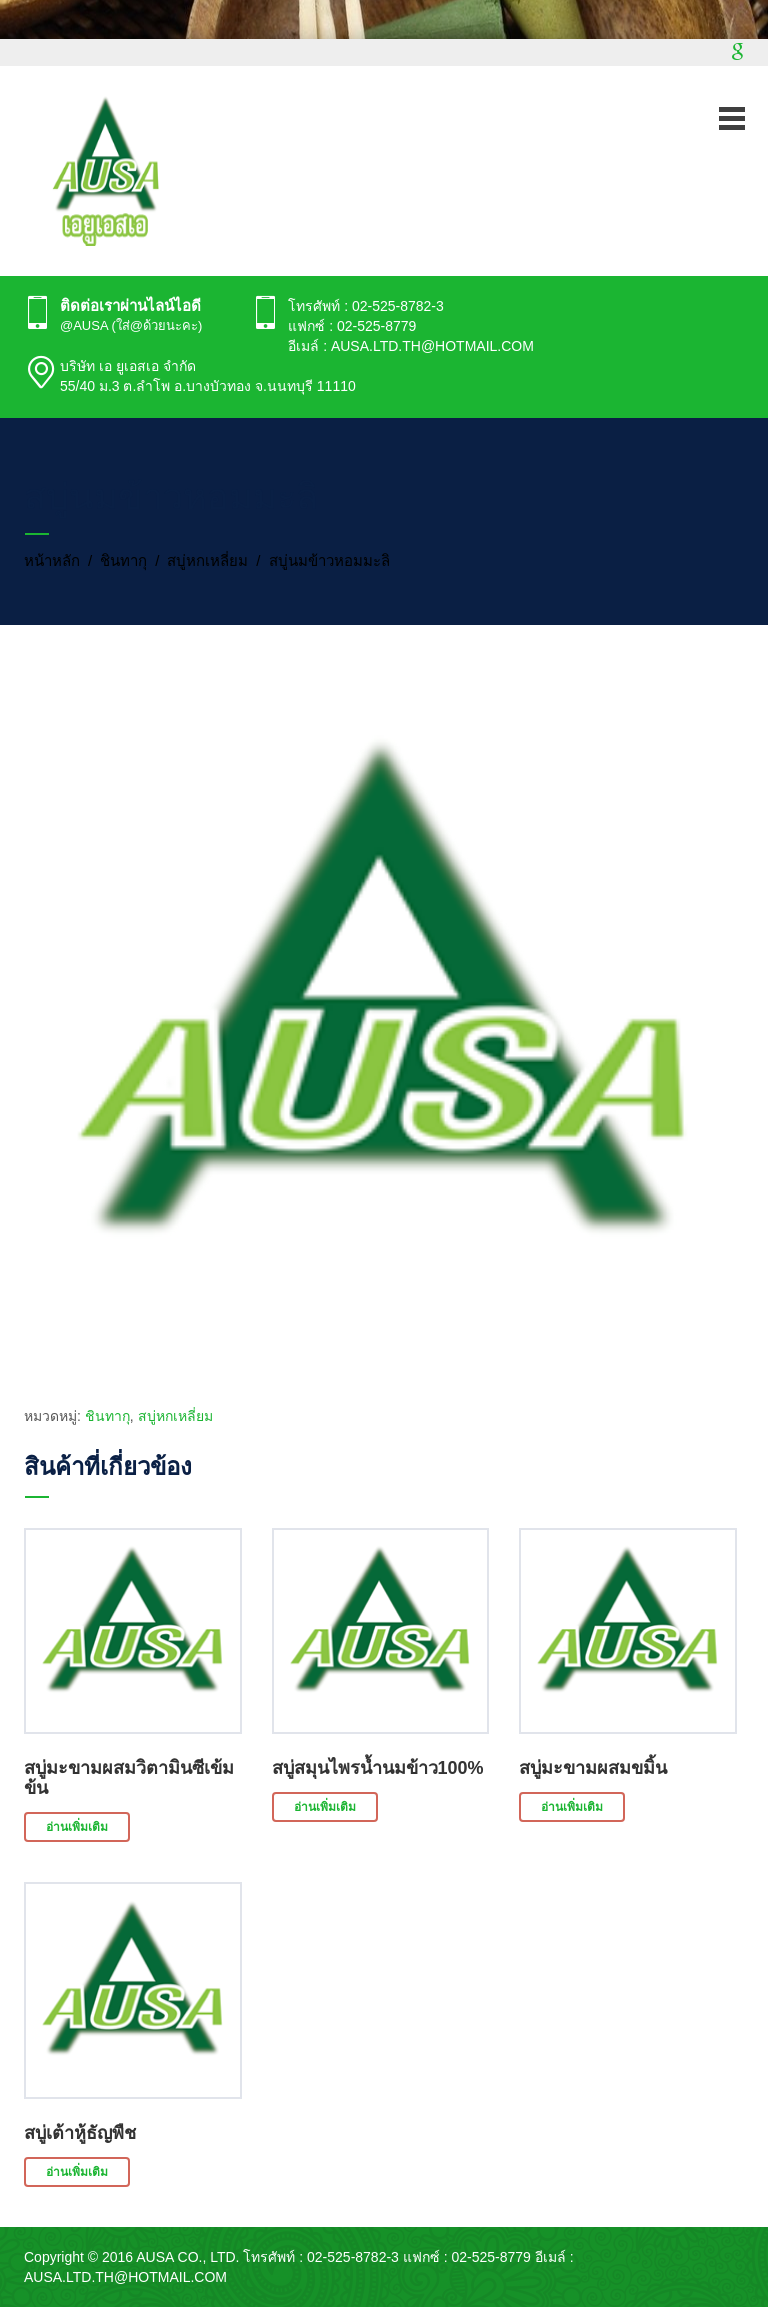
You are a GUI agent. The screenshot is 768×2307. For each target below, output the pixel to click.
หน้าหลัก (52, 560)
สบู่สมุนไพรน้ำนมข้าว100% (378, 1768)
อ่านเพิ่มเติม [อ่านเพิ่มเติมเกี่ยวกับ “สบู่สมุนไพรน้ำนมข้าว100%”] (325, 1807)
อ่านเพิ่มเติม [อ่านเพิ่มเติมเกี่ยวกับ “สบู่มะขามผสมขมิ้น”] (572, 1807)
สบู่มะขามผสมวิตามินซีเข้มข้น (129, 1778)
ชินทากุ (123, 560)
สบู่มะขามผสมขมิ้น (593, 1768)
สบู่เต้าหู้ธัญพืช (80, 2133)
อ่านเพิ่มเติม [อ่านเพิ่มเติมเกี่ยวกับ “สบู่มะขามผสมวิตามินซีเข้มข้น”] (77, 1827)
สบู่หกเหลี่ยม (207, 560)
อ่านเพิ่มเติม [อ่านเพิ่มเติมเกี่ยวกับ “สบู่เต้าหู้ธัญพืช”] (77, 2172)
